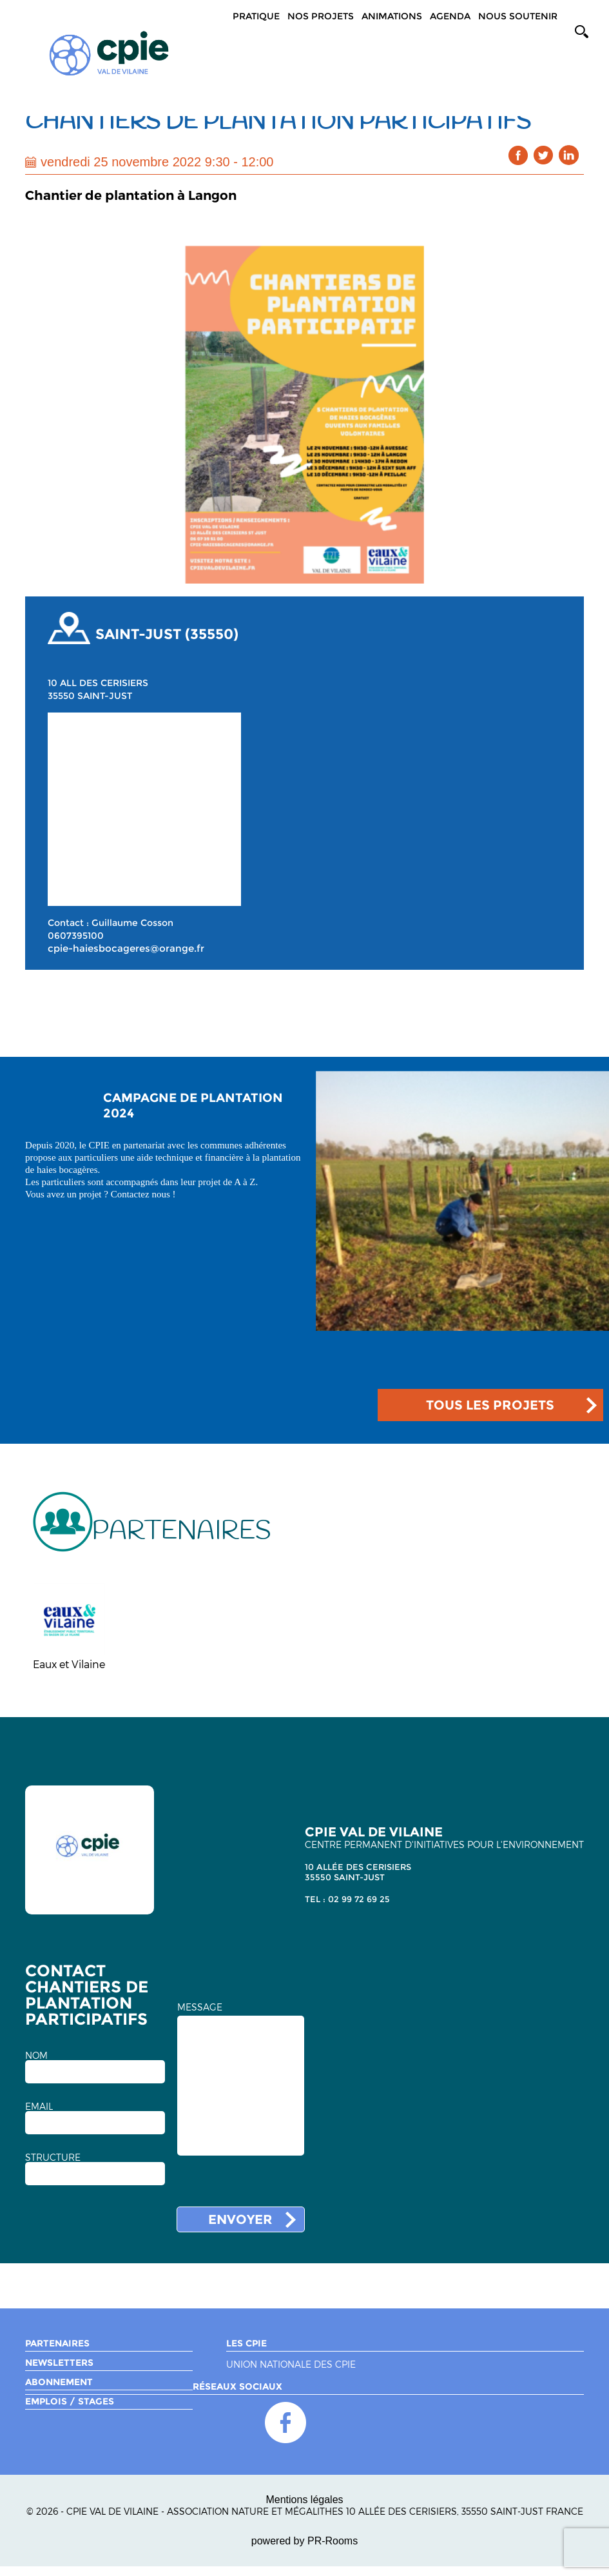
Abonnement (59, 2381)
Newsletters (59, 2362)
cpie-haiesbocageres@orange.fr (126, 948)
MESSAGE (199, 2007)
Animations (392, 16)
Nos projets (320, 16)
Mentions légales (304, 2499)
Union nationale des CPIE (291, 2365)
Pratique (256, 16)
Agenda (450, 16)
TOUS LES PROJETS (490, 1405)
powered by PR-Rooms (304, 2540)
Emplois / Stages (69, 2401)
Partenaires (57, 2343)
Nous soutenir (517, 16)
